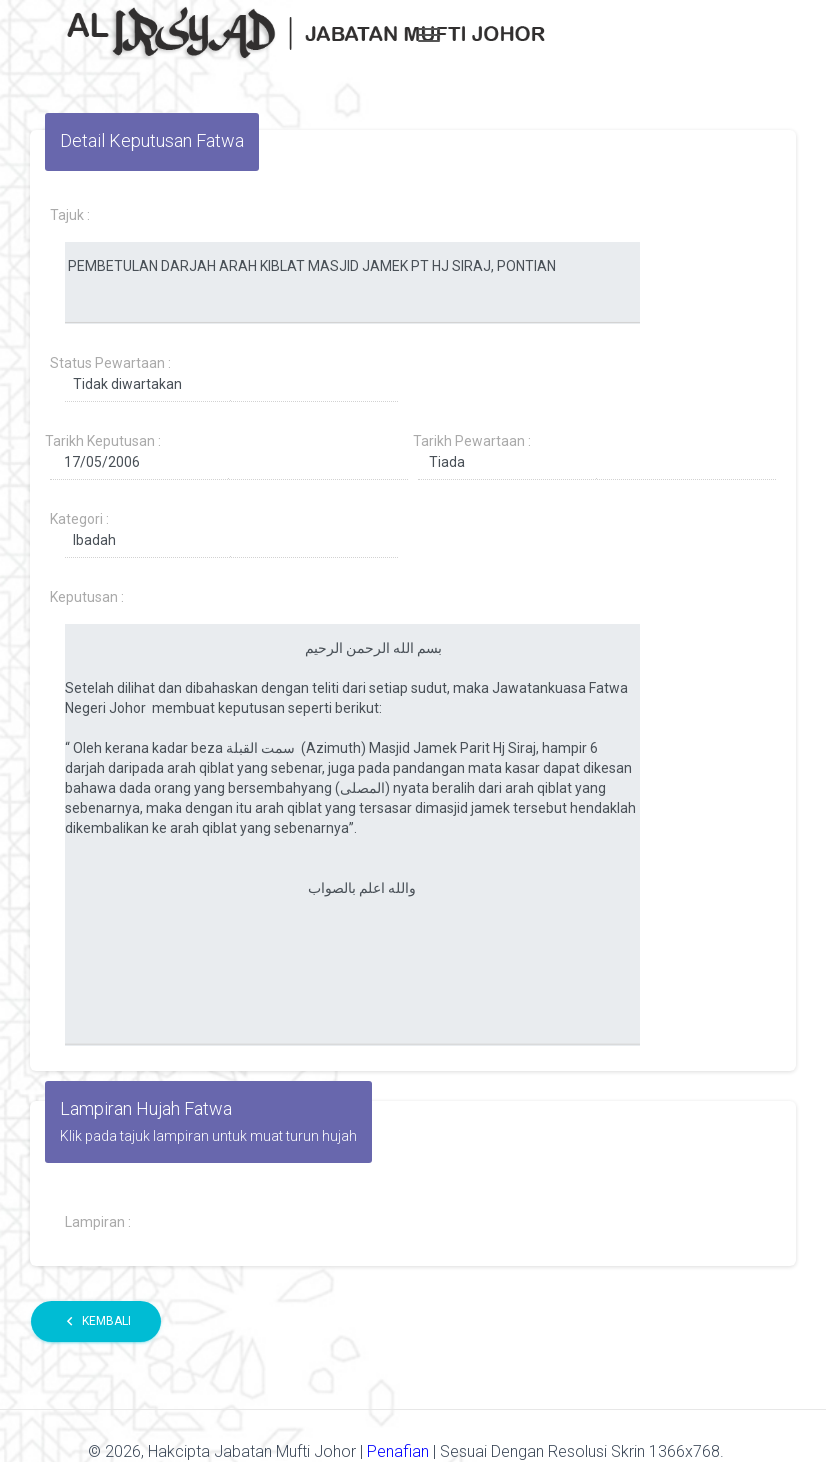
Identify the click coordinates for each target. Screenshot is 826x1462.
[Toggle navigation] (429, 35)
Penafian (400, 1451)
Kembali (96, 1321)
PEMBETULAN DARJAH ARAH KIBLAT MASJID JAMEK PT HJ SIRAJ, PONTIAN (352, 283)
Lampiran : (98, 1222)
